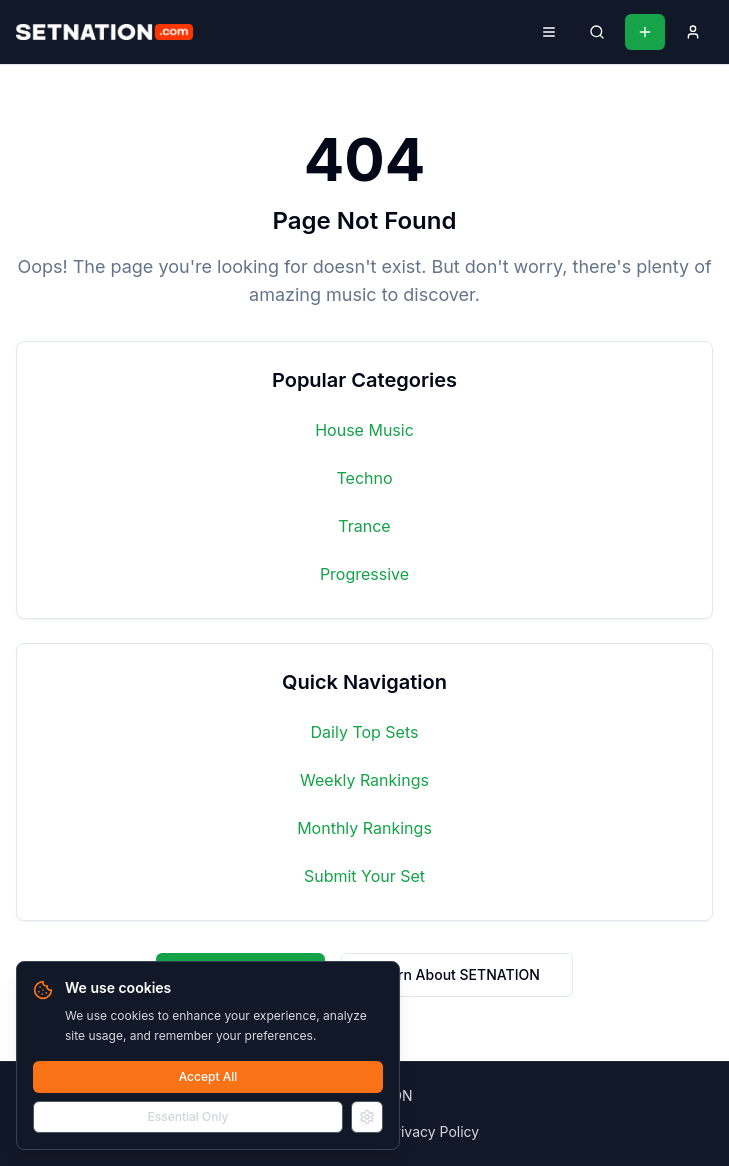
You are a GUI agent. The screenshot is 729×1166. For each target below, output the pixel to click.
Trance (364, 526)
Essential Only (188, 1116)
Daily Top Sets (365, 732)
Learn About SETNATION (457, 974)
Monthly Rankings (364, 828)
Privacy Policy (433, 1131)
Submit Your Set (364, 876)
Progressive (364, 574)
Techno (364, 478)
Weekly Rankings (364, 780)
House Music (364, 430)
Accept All (208, 1076)
